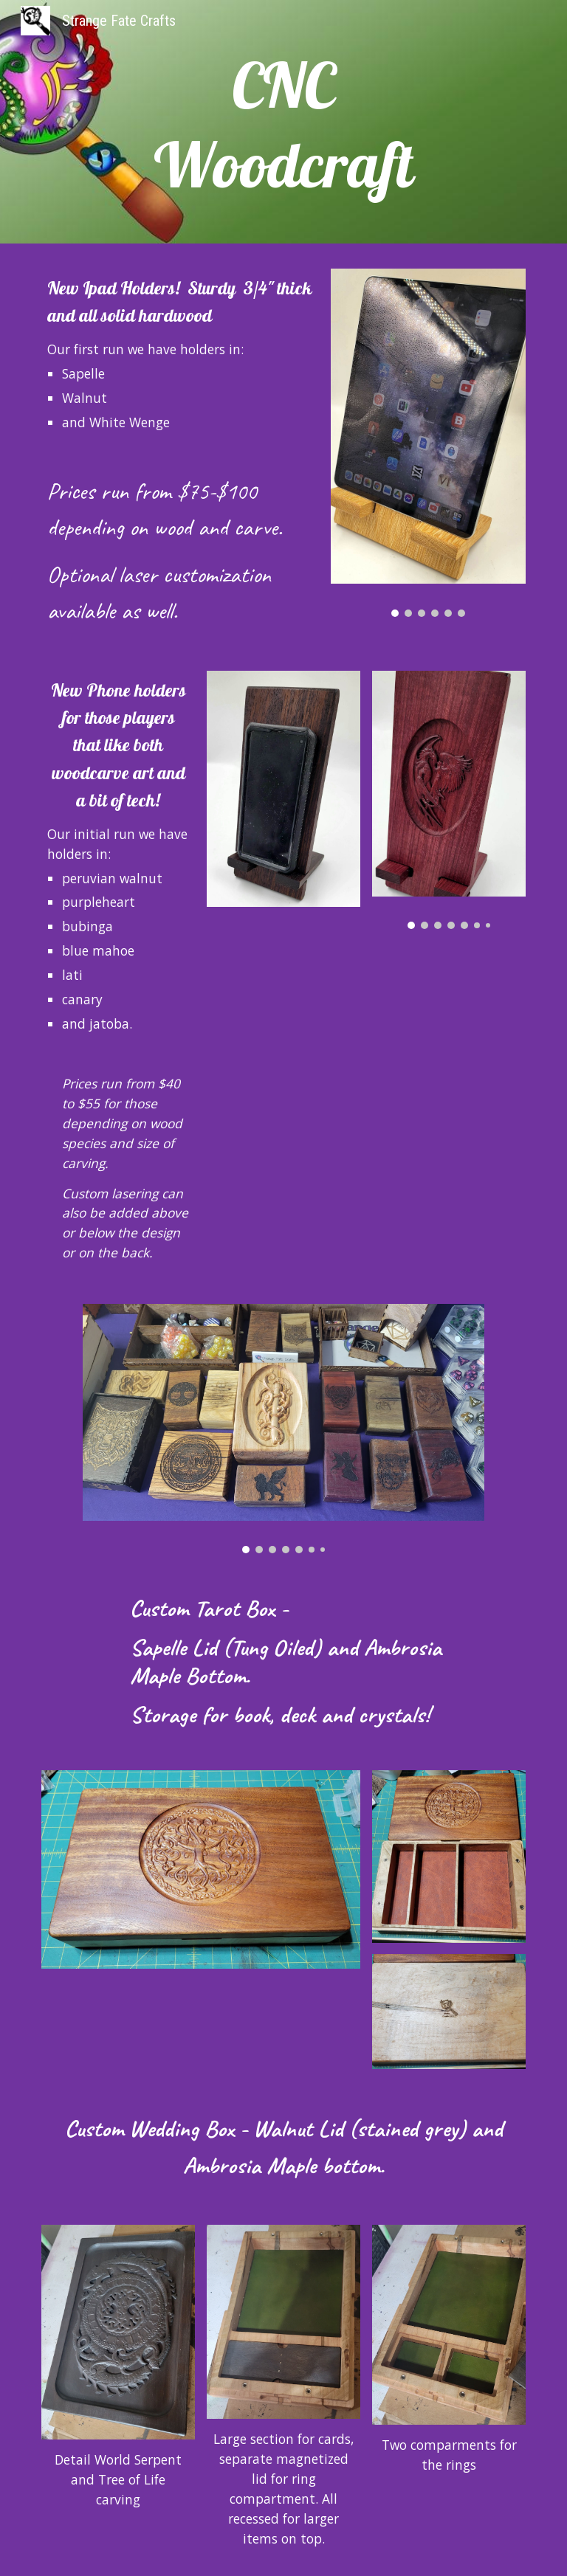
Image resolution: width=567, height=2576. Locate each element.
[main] (283, 125)
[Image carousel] (428, 443)
